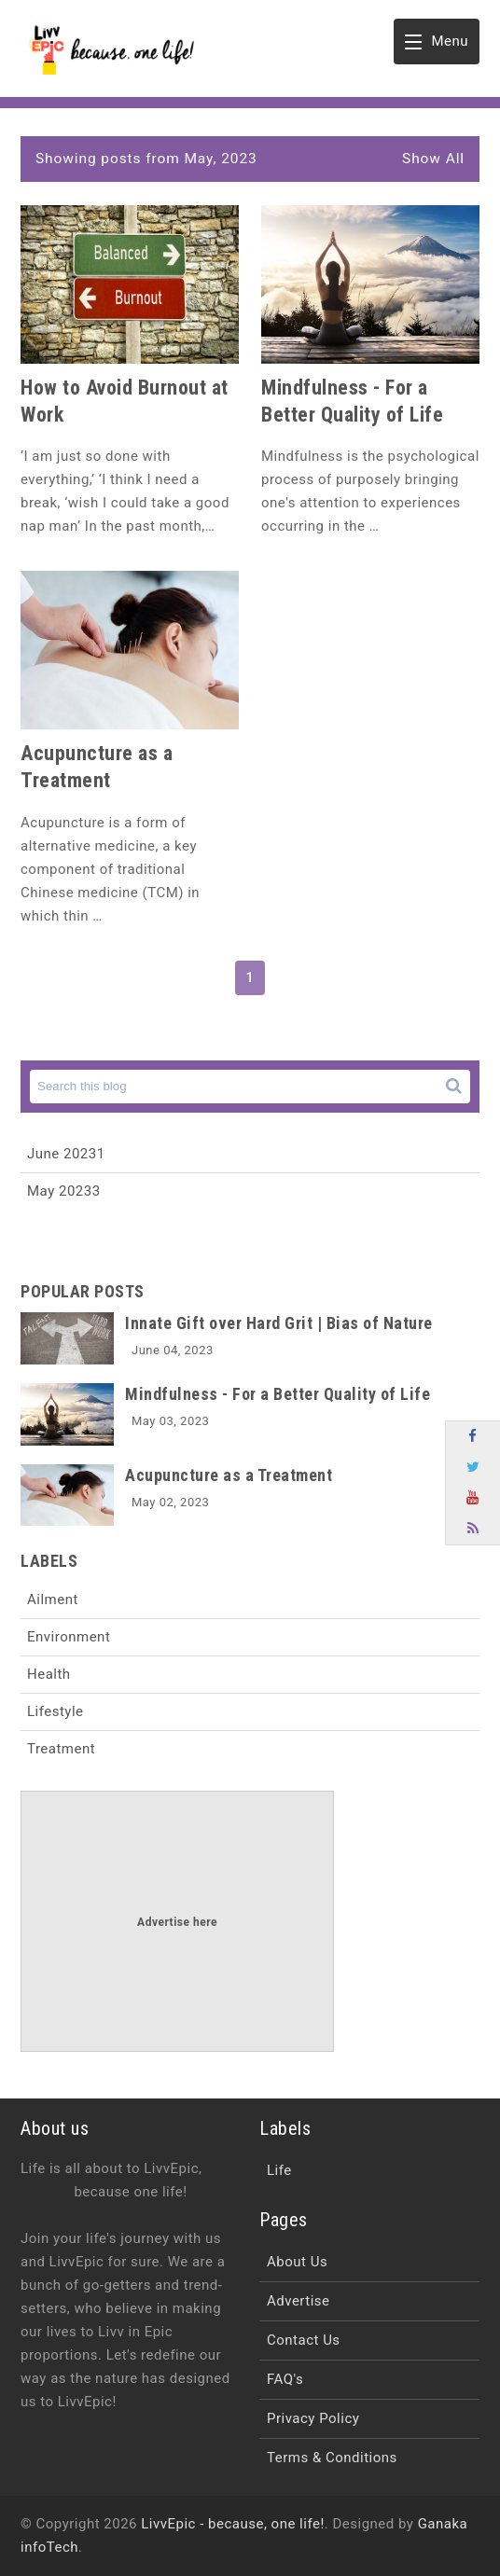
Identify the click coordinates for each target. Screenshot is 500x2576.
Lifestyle (55, 1711)
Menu (436, 46)
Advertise (298, 2300)
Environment (68, 1636)
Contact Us (303, 2340)
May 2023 (64, 1191)
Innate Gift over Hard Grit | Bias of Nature (279, 1323)
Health (49, 1674)
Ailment (52, 1599)
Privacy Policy (313, 2418)
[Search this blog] (250, 1086)
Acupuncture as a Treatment (228, 1475)
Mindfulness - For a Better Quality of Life (277, 1394)
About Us (297, 2261)
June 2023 (66, 1153)
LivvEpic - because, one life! (233, 2523)
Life (279, 2170)
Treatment (61, 1748)
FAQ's (285, 2379)
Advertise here (177, 1922)
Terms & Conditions (332, 2457)
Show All (433, 158)
